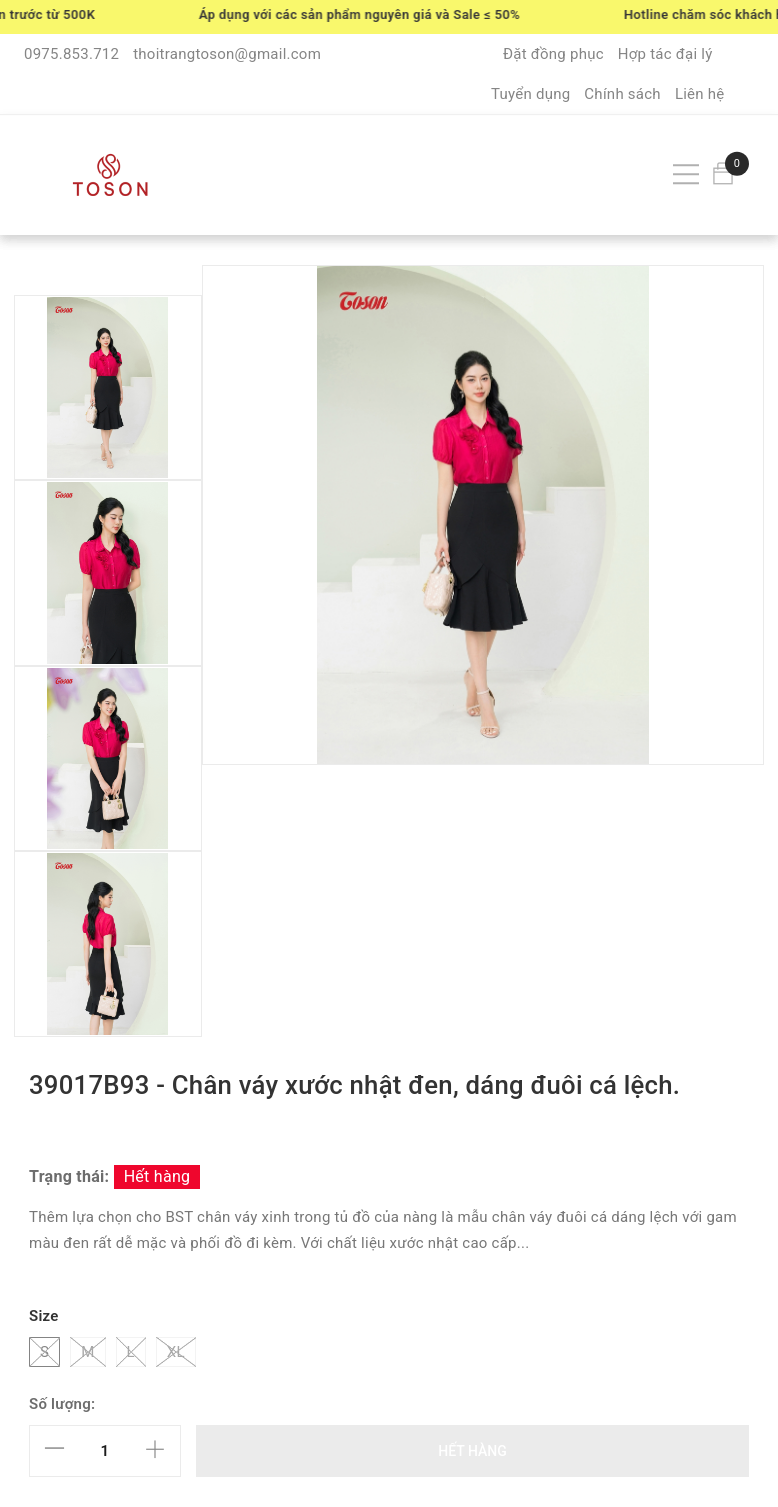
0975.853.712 (71, 54)
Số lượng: (62, 1404)
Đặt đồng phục (553, 54)
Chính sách (622, 94)
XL (176, 1352)
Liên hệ (700, 94)
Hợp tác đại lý (665, 54)
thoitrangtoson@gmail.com (227, 54)
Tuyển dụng (530, 94)
